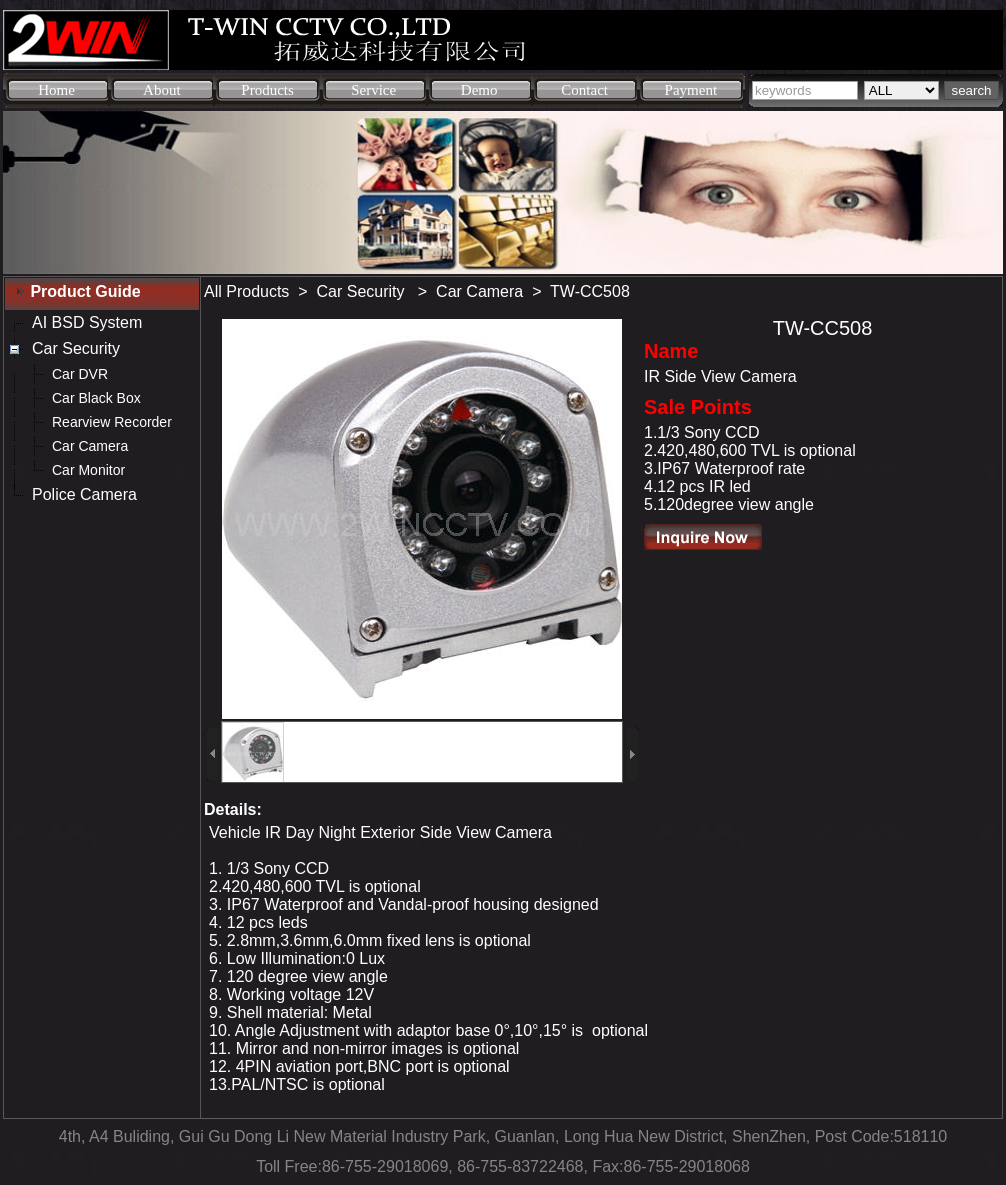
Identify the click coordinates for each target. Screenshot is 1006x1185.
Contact (584, 90)
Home (56, 90)
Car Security (363, 291)
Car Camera (479, 291)
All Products (246, 291)
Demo (479, 90)
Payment (691, 90)
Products (267, 90)
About (162, 90)
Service (373, 90)
